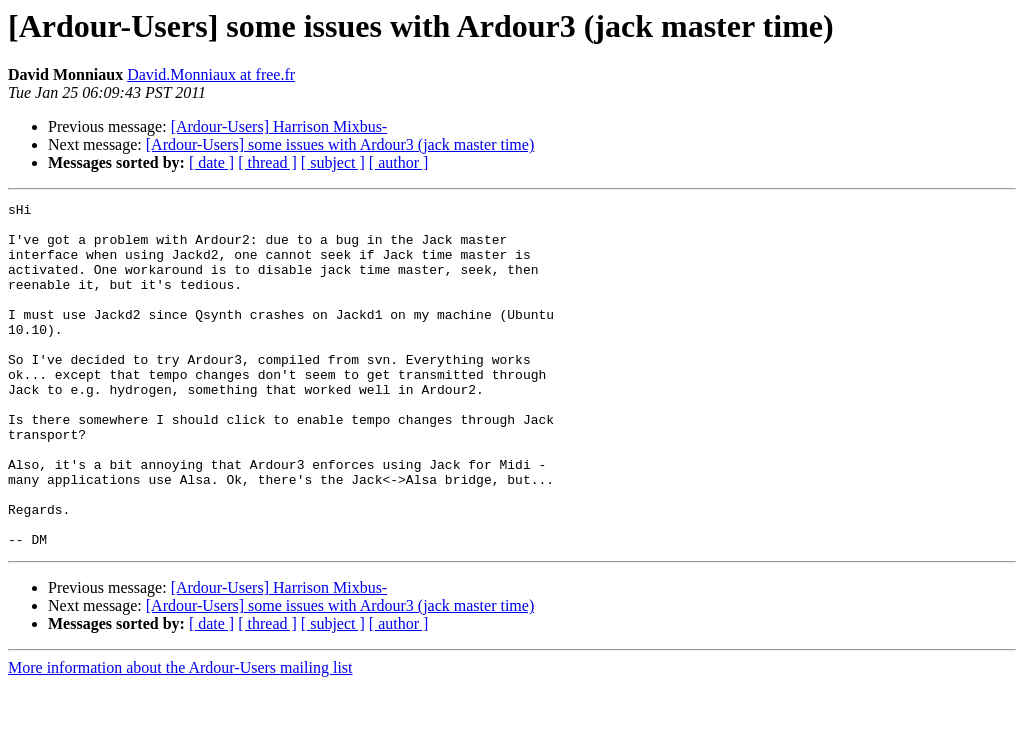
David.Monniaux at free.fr (211, 74)
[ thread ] (267, 162)
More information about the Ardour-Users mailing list (180, 736)
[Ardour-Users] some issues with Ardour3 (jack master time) (340, 144)
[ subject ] (333, 162)
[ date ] (211, 162)
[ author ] (399, 162)
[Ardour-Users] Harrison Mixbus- (279, 126)
